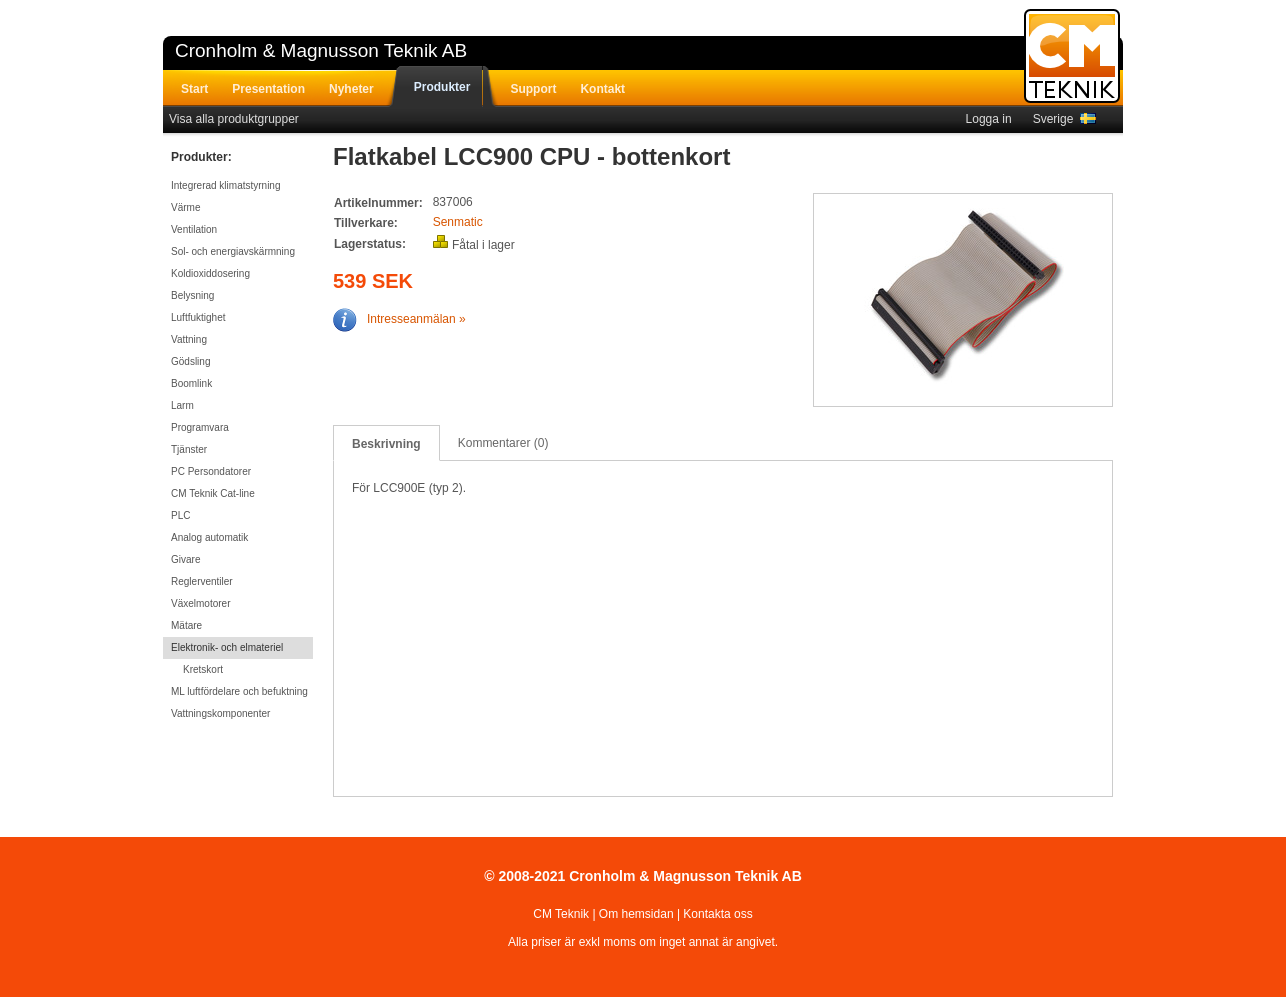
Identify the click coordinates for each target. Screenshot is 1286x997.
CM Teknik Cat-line (213, 493)
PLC (180, 515)
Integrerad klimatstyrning (226, 185)
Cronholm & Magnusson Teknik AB (321, 50)
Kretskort (203, 669)
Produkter (442, 87)
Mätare (186, 625)
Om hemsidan (636, 914)
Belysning (192, 295)
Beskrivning (386, 444)
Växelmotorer (200, 603)
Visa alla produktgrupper (234, 119)
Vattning (189, 339)
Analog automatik (209, 537)
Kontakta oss (717, 914)
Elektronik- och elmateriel (227, 647)
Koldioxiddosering (210, 273)
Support (533, 89)
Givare (185, 559)
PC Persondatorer (211, 471)
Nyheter (351, 89)
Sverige (1064, 119)
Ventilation (194, 229)
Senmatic (458, 222)
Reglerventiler (202, 581)
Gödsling (190, 361)
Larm (182, 405)
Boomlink (191, 383)
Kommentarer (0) (503, 443)
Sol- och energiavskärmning (233, 251)
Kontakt (602, 89)
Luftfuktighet (198, 317)
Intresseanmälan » (399, 319)
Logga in (989, 119)
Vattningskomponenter (220, 713)
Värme (185, 207)
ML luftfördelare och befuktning (239, 691)
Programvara (200, 427)
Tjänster (189, 449)
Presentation (268, 89)
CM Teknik (561, 914)
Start (194, 89)
